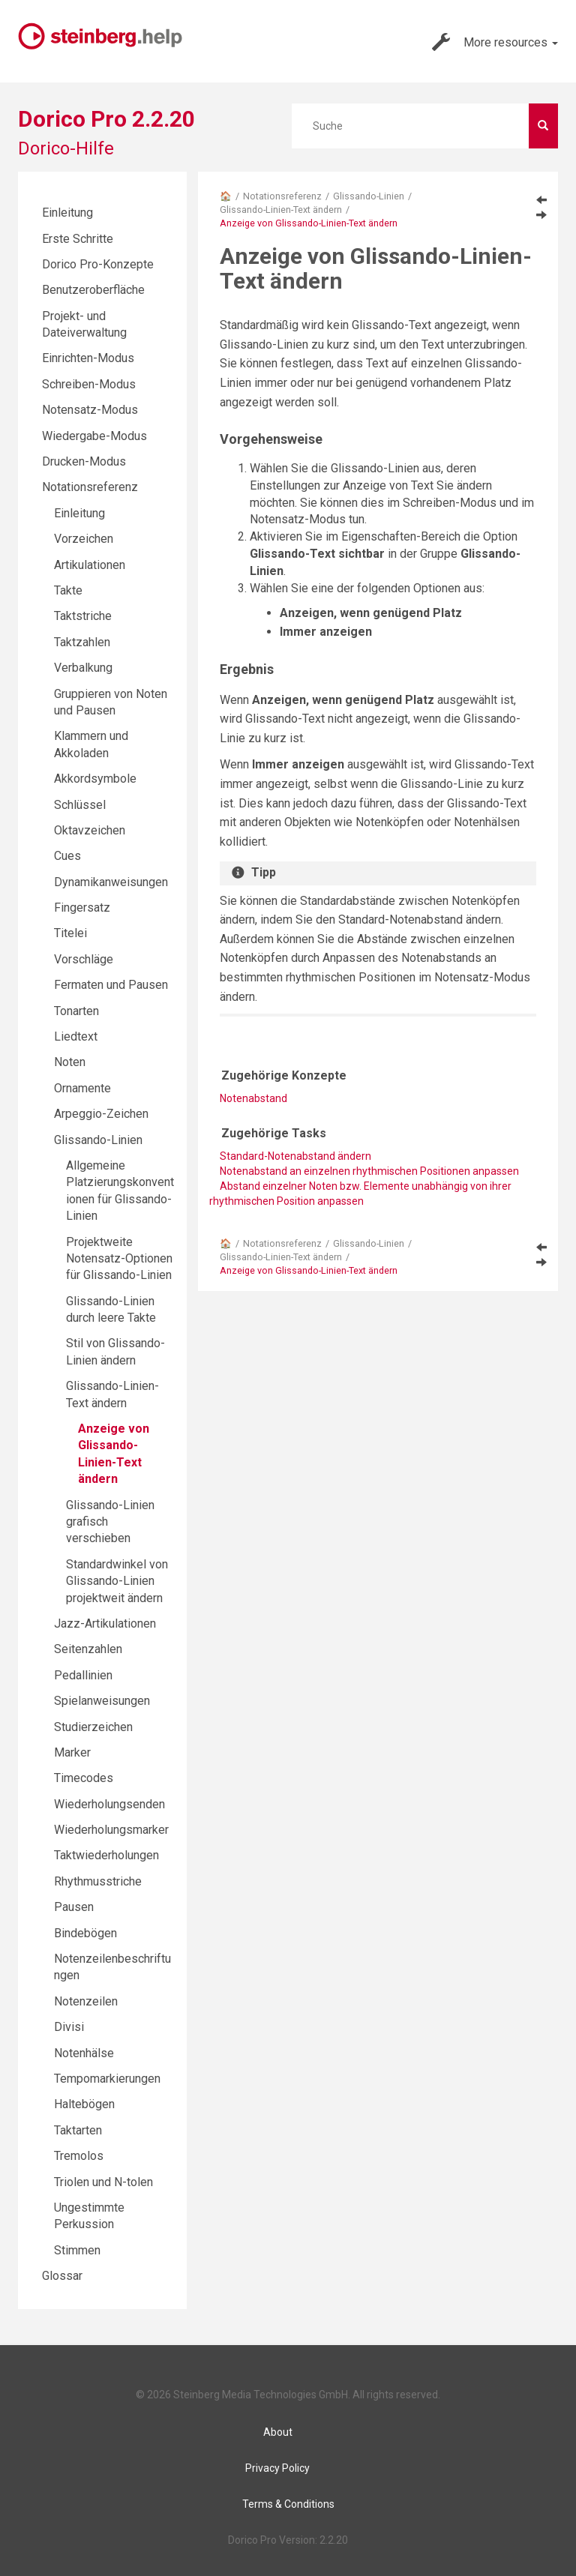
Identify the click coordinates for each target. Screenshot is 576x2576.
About (277, 2432)
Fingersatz (82, 907)
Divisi (69, 2027)
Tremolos (79, 2156)
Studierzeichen (93, 1727)
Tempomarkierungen (107, 2078)
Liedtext (76, 1036)
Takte (68, 590)
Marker (72, 1752)
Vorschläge (83, 959)
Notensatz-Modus (90, 410)
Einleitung (67, 212)
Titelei (70, 933)
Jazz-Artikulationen (105, 1623)
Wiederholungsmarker (111, 1830)
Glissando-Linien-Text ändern (281, 209)
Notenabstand (253, 1098)
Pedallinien (83, 1675)
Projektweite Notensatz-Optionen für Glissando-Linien (119, 1259)
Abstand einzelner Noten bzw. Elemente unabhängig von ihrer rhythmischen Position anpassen (360, 1193)
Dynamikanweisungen (111, 882)
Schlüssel (80, 805)
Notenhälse (84, 2053)
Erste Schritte (77, 239)
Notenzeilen (86, 2001)
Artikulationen (89, 565)
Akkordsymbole (95, 778)
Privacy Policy (277, 2468)
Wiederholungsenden (109, 1804)
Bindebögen (85, 1933)
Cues (67, 856)
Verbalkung (83, 667)
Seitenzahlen (88, 1649)
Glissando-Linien (368, 196)
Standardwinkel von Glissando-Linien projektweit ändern (117, 1581)
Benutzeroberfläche (93, 290)
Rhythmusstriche (98, 1881)
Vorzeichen (83, 539)
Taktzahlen (82, 642)
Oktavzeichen (89, 830)
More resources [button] (495, 42)
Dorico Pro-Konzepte (98, 264)
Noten (70, 1062)
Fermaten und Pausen (111, 985)
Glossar (62, 2276)
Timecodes (83, 1778)
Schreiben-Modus (89, 384)
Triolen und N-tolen (103, 2182)
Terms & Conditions (288, 2504)
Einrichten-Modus (88, 358)
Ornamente (82, 1088)
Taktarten (78, 2130)
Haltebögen (84, 2104)
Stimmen (77, 2250)
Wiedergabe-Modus (94, 436)
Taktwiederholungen (106, 1855)
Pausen (74, 1907)
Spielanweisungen (102, 1701)
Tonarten (76, 1011)
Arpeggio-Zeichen (101, 1114)
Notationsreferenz (282, 196)
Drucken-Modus (84, 461)
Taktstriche (83, 616)
